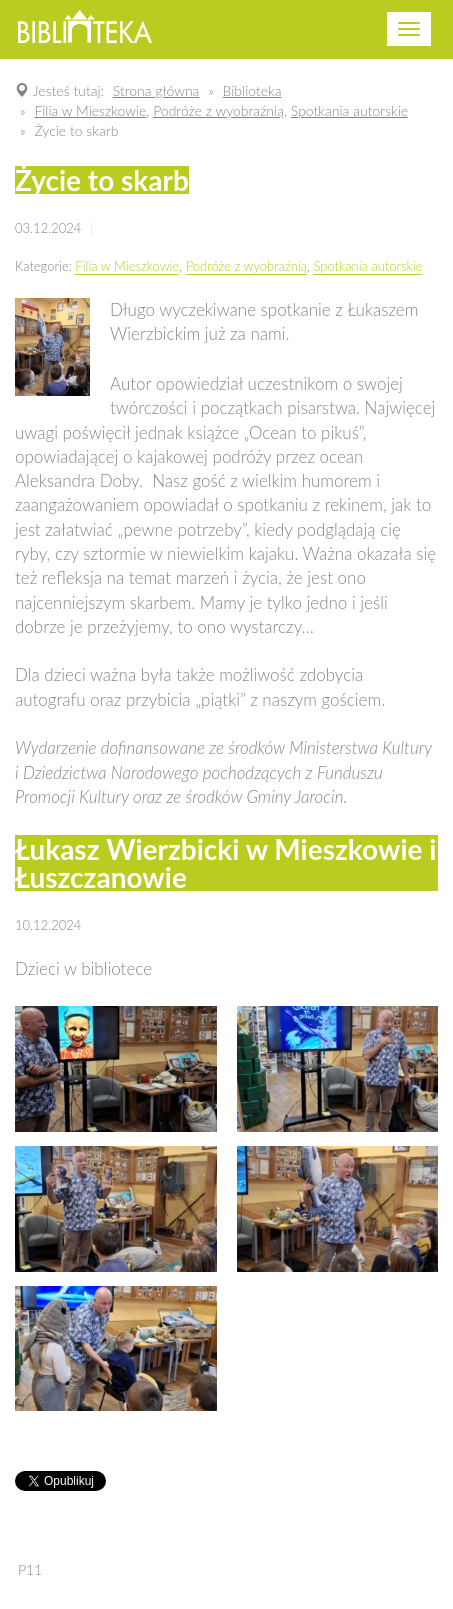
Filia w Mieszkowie (127, 266)
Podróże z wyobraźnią (246, 266)
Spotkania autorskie (367, 266)
